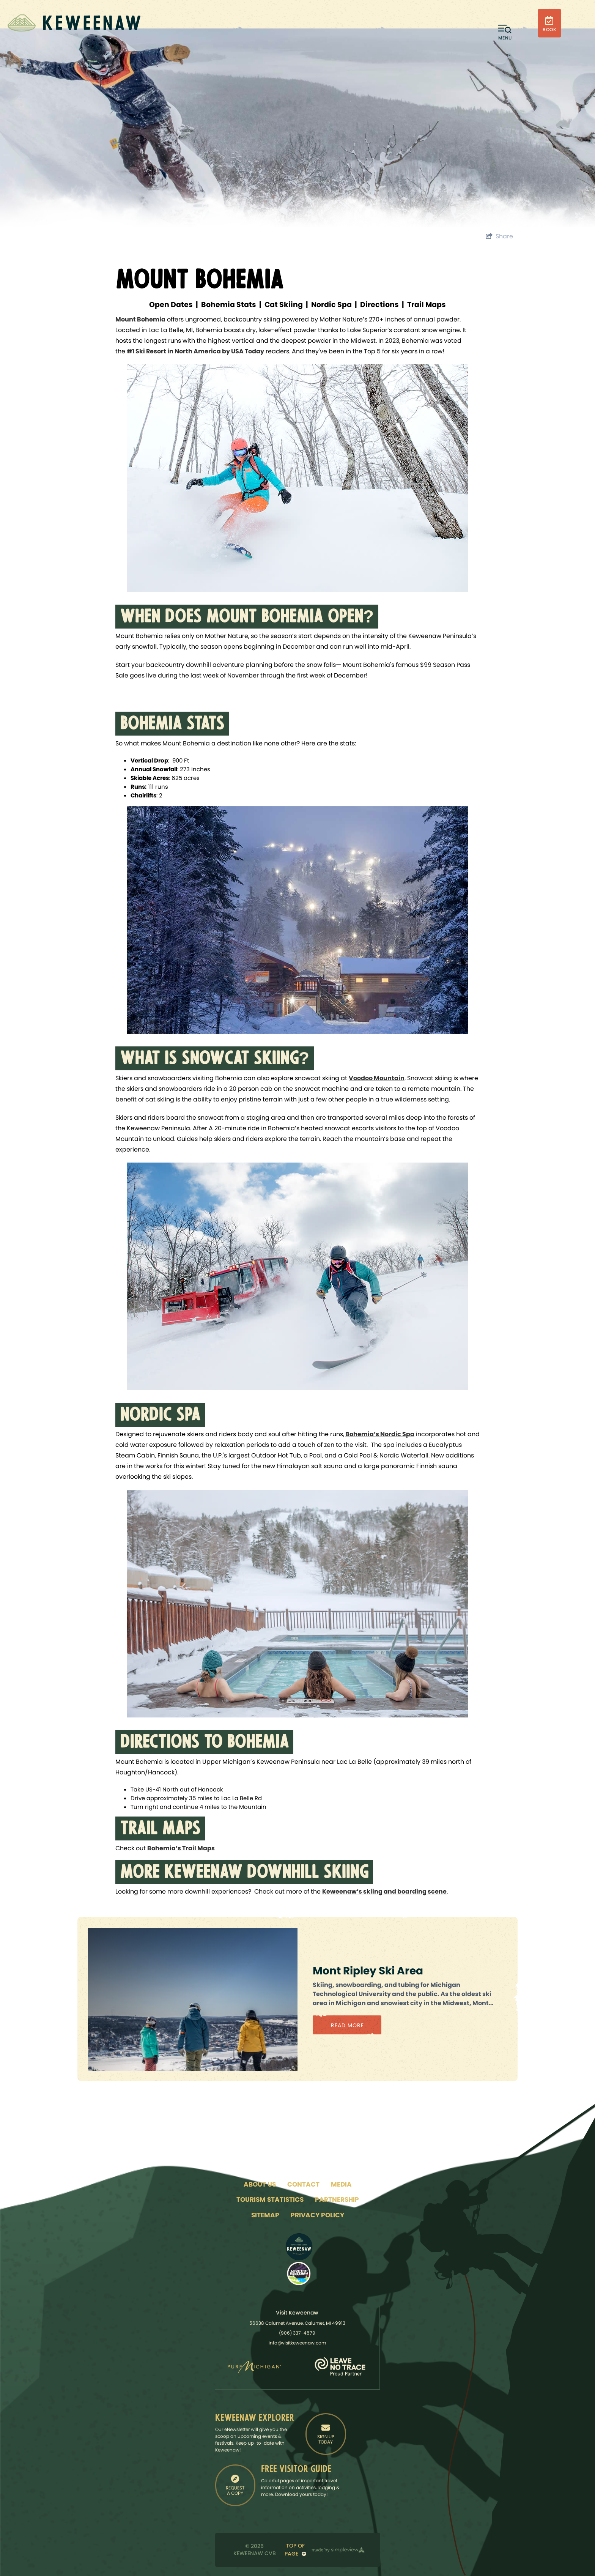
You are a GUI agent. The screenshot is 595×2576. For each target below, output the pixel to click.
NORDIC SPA (160, 1416)
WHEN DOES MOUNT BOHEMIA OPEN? (247, 618)
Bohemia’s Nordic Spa (379, 1434)
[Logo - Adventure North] (299, 2246)
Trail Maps (426, 304)
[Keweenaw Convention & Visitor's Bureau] (74, 23)
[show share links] (499, 236)
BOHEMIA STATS (172, 725)
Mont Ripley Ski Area (368, 1970)
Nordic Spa (331, 304)
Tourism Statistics (270, 2199)
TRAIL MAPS (160, 1830)
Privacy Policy (317, 2215)
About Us (260, 2184)
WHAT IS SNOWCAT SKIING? (214, 1060)
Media (341, 2184)
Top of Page (295, 2549)
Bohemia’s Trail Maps (181, 1848)
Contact (303, 2184)
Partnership (337, 2199)
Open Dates (171, 304)
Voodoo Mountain (377, 1078)
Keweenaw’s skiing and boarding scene (384, 1891)
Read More (347, 2025)
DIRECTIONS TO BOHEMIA (204, 1743)
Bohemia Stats (228, 304)
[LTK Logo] (299, 2273)
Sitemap (265, 2215)
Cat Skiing (283, 304)
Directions (379, 304)
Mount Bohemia (140, 319)
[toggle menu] (505, 31)
